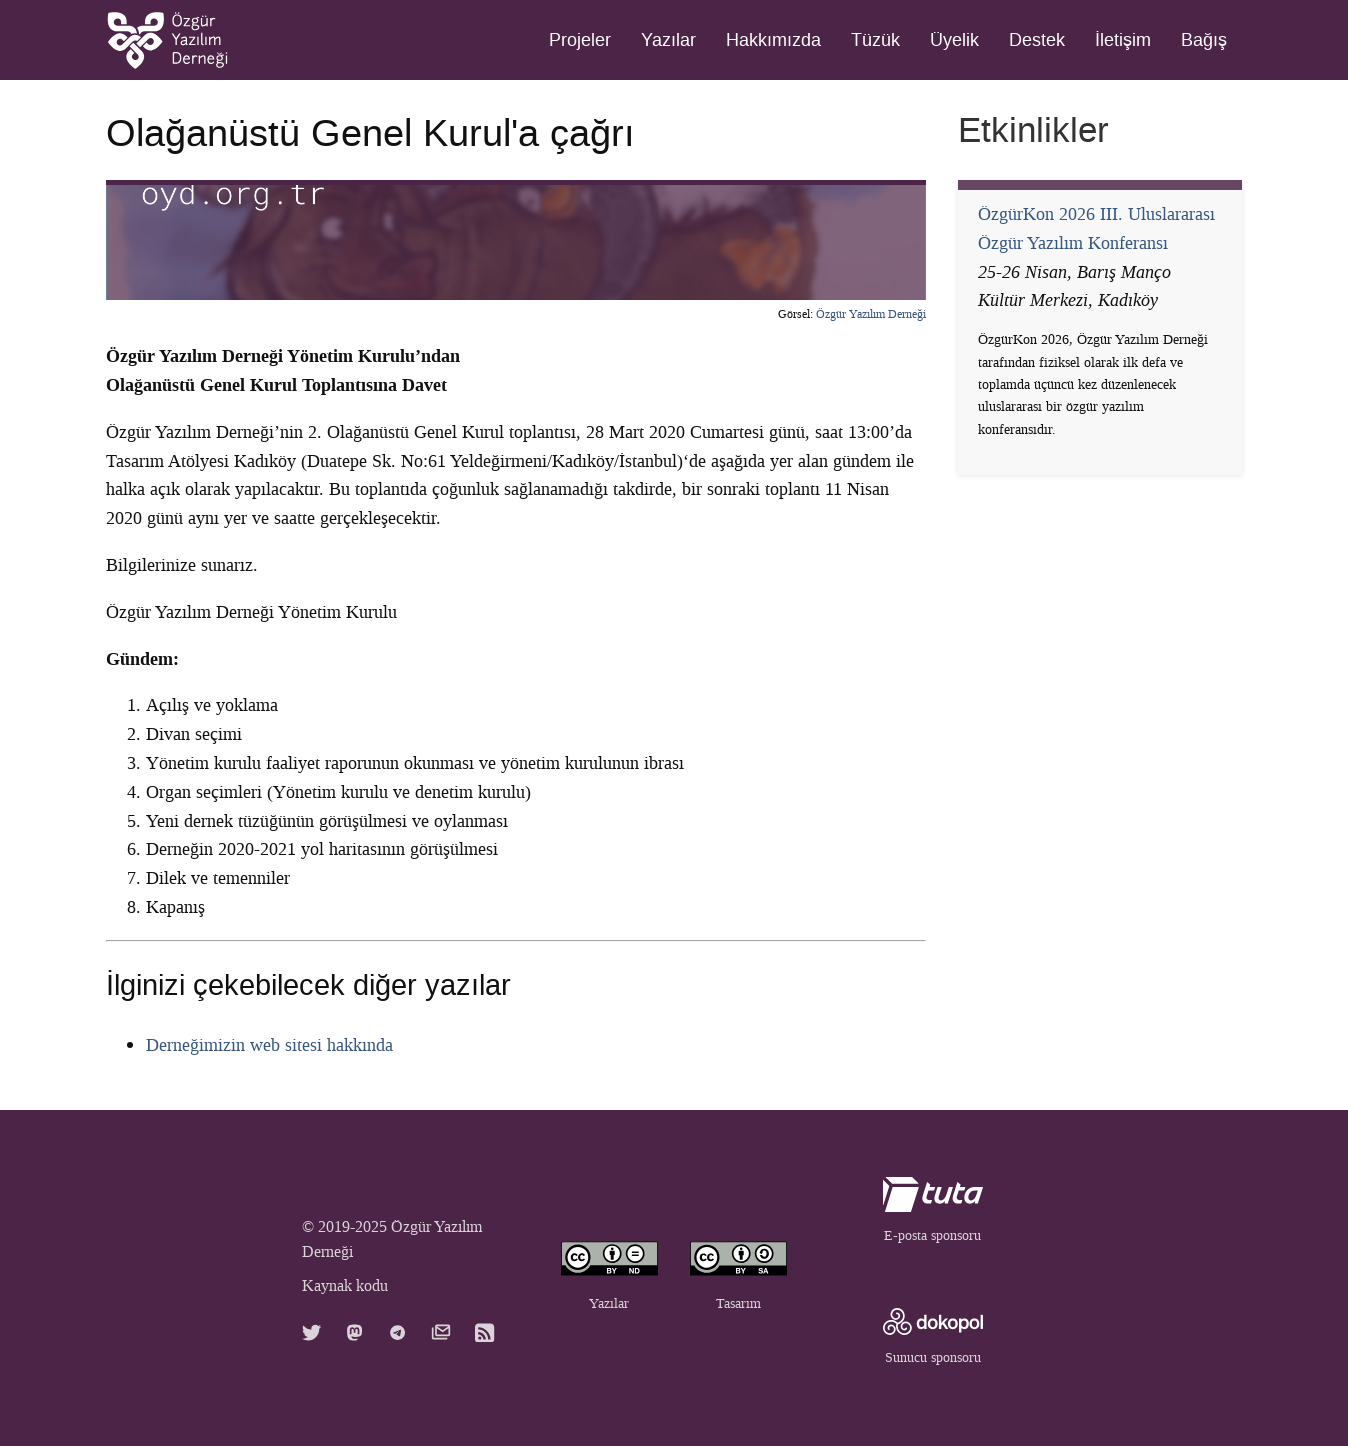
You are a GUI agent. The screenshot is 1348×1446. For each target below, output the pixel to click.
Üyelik (954, 40)
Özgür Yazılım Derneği (871, 314)
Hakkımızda (773, 40)
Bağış (1204, 40)
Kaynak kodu (345, 1285)
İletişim (1123, 40)
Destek (1037, 40)
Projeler (580, 40)
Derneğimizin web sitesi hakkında (269, 1045)
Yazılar (668, 40)
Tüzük (875, 40)
